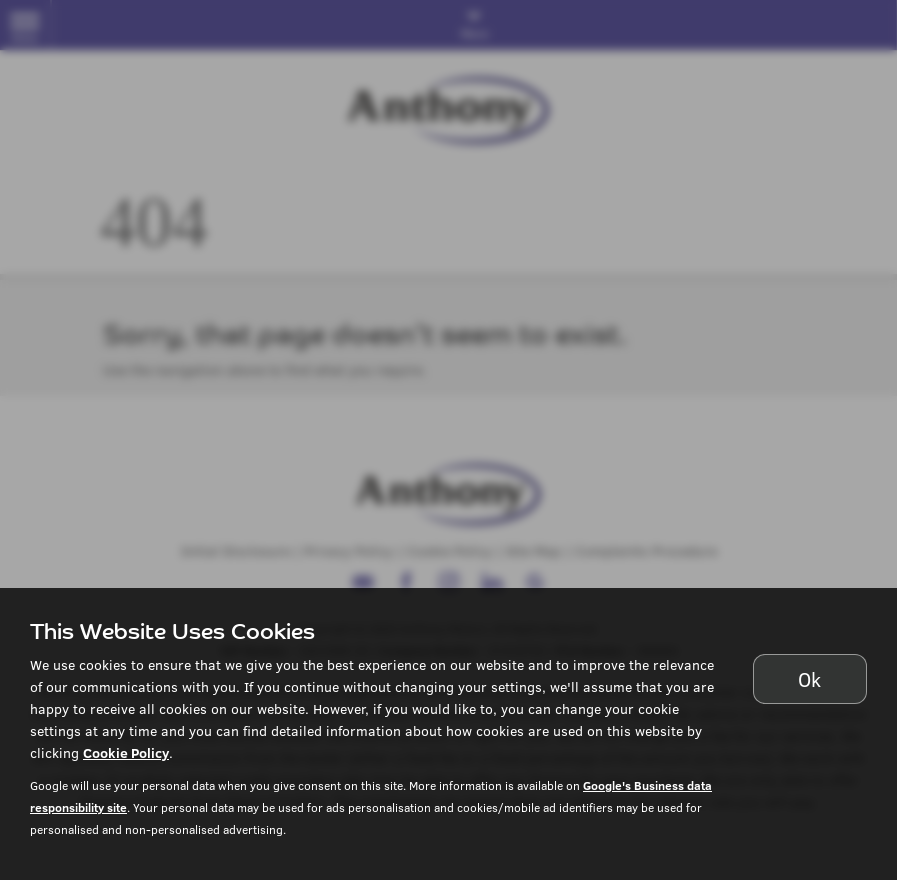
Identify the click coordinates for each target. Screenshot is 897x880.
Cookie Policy (126, 752)
